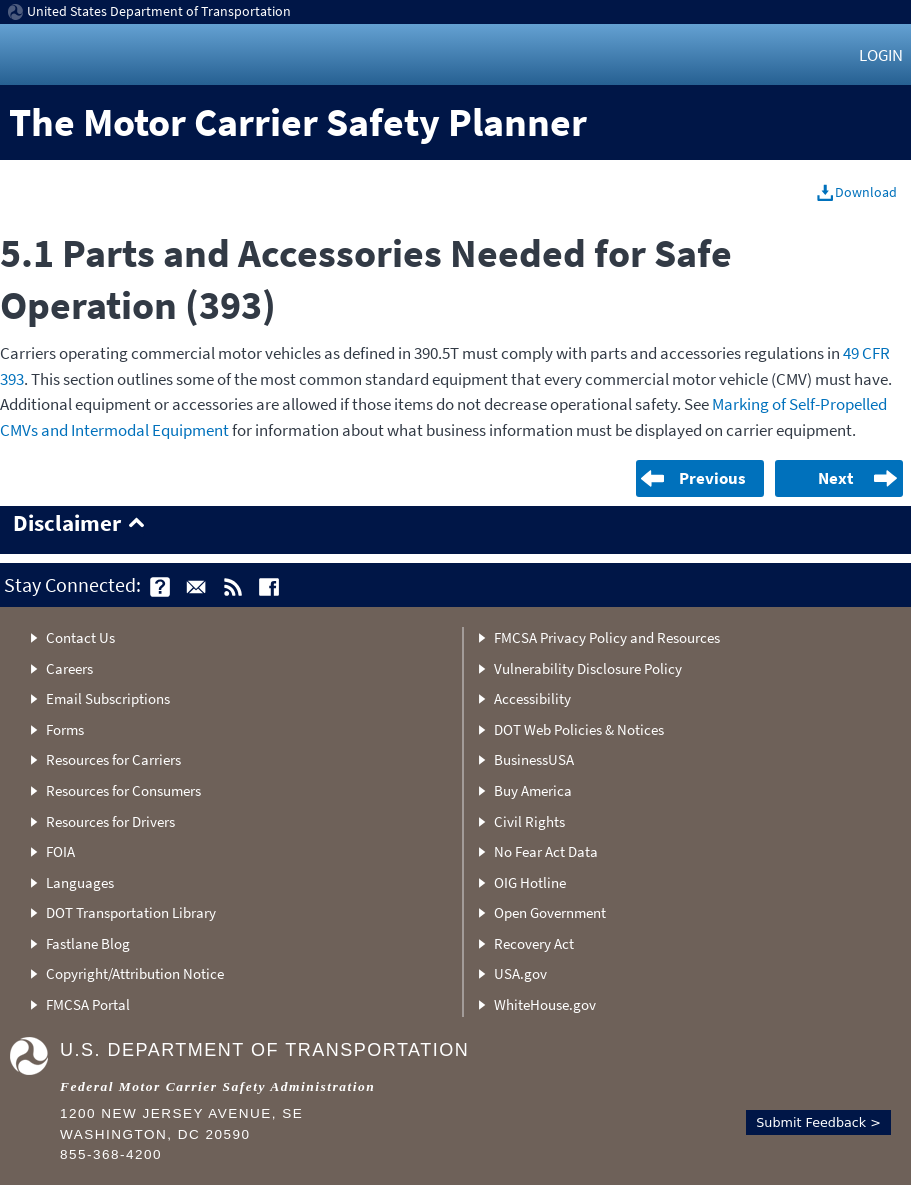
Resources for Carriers (113, 759)
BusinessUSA (534, 759)
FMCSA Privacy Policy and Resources (607, 637)
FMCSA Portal (88, 1004)
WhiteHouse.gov (545, 1004)
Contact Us (80, 637)
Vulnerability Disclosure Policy (588, 668)
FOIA (60, 851)
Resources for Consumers (123, 790)
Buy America (533, 790)
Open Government (550, 912)
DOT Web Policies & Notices (579, 729)
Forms (65, 729)
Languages (80, 882)
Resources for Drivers (110, 821)
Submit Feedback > (818, 1122)
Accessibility (532, 698)
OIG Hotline (530, 882)
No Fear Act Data (546, 851)
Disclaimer (67, 524)
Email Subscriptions (108, 698)
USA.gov (520, 973)
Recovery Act (534, 943)
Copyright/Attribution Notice (135, 973)
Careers (69, 668)
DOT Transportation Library (131, 912)
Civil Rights (529, 821)
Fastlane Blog (88, 943)
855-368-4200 (111, 1154)
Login (881, 55)
